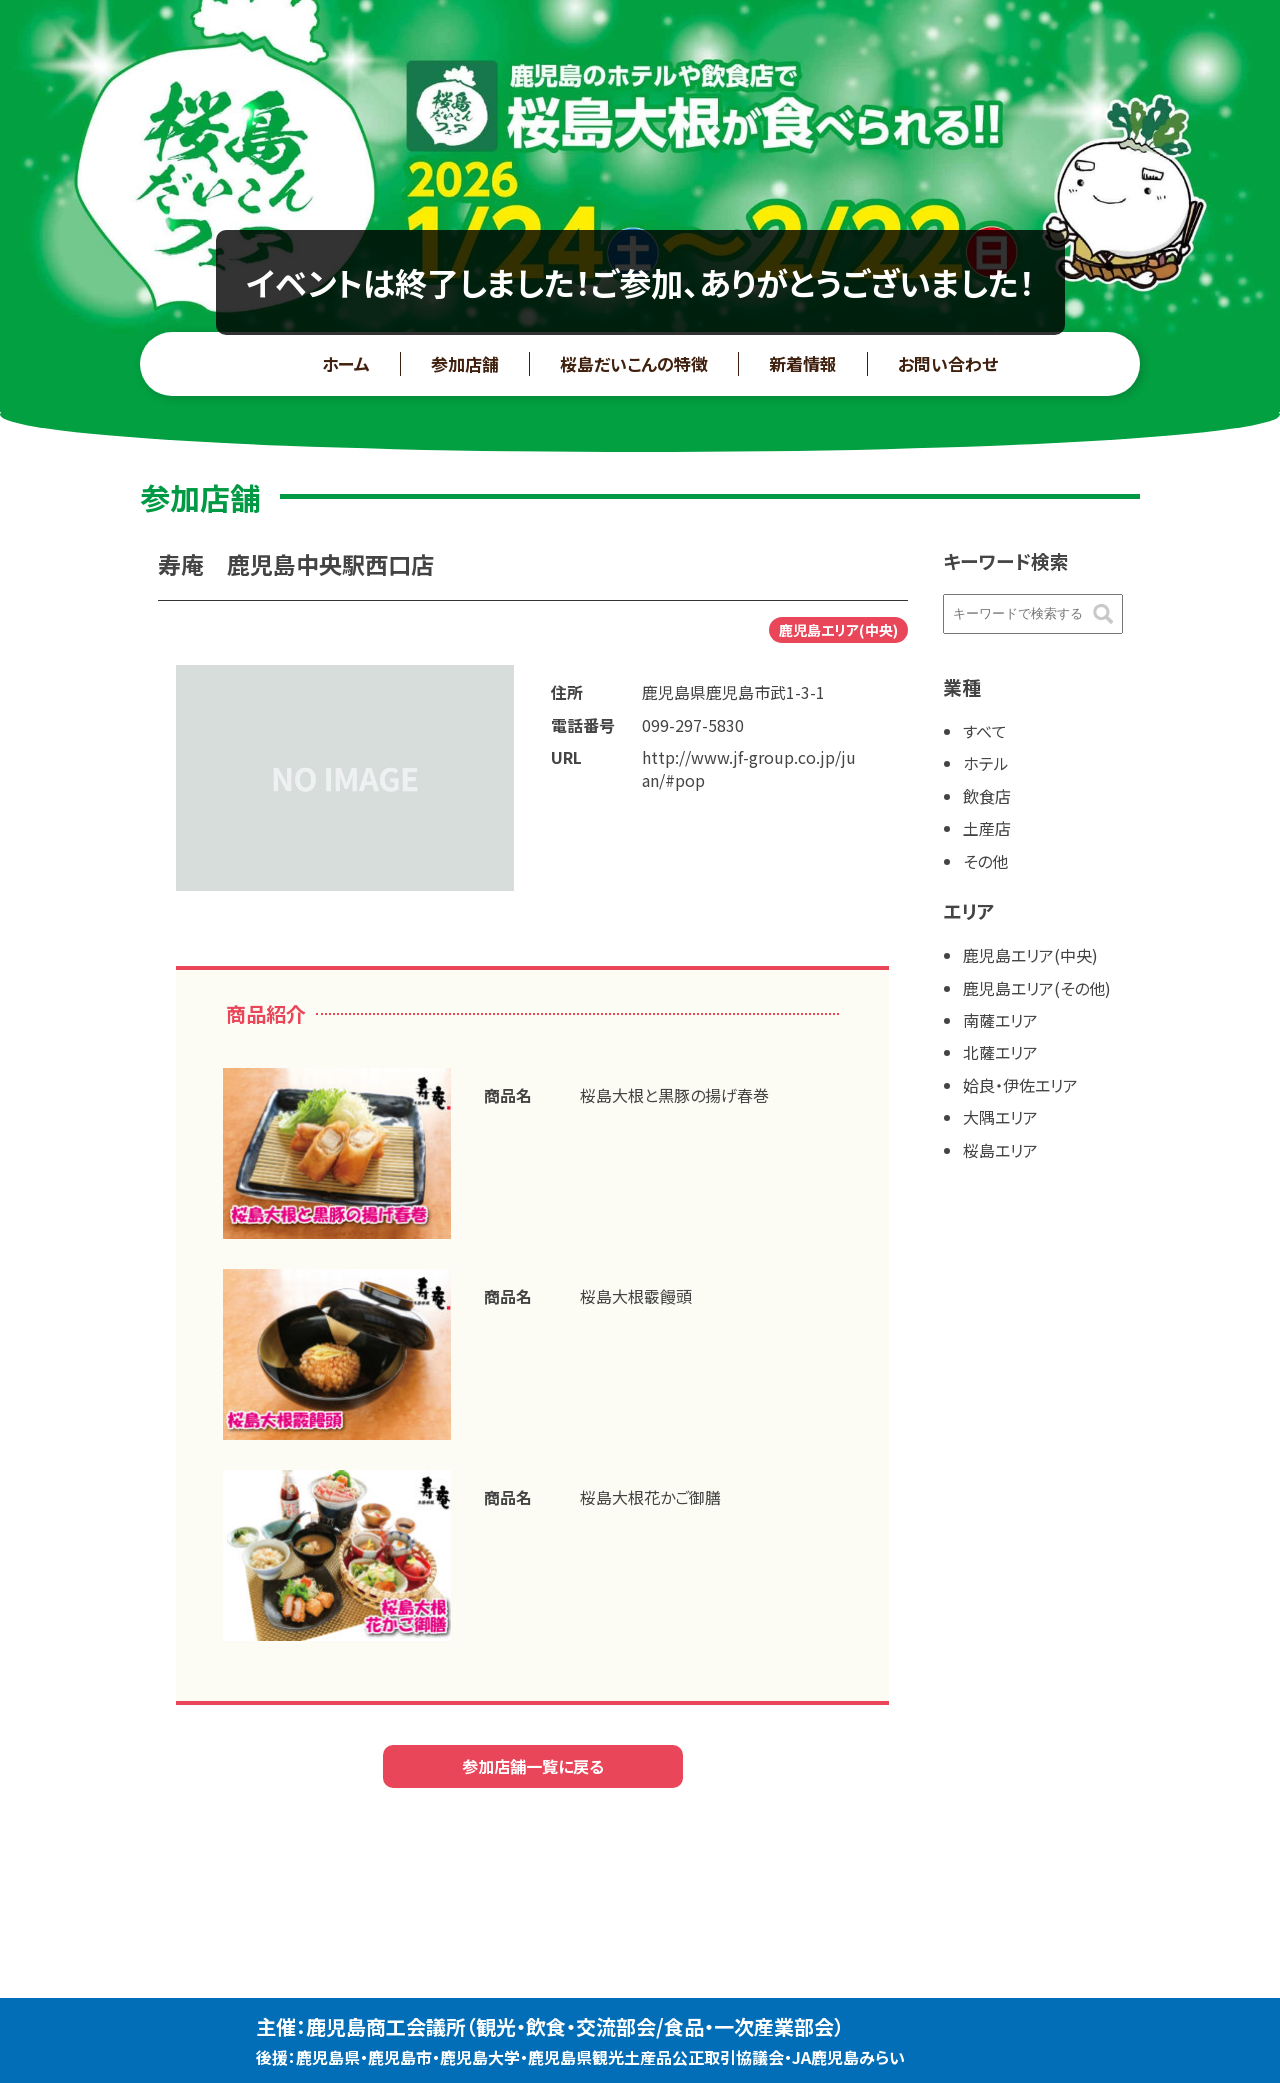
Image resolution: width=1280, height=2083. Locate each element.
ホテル (986, 763)
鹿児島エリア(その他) (1037, 988)
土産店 (987, 828)
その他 (985, 861)
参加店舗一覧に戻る (533, 1766)
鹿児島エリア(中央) (1030, 955)
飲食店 (987, 796)
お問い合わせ (948, 363)
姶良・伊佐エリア (1020, 1085)
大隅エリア (1000, 1117)
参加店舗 (465, 363)
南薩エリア (1000, 1020)
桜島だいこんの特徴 (634, 363)
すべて (985, 731)
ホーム (346, 363)
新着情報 (803, 363)
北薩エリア (1000, 1052)
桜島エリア (1000, 1150)
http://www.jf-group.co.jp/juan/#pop (749, 768)
